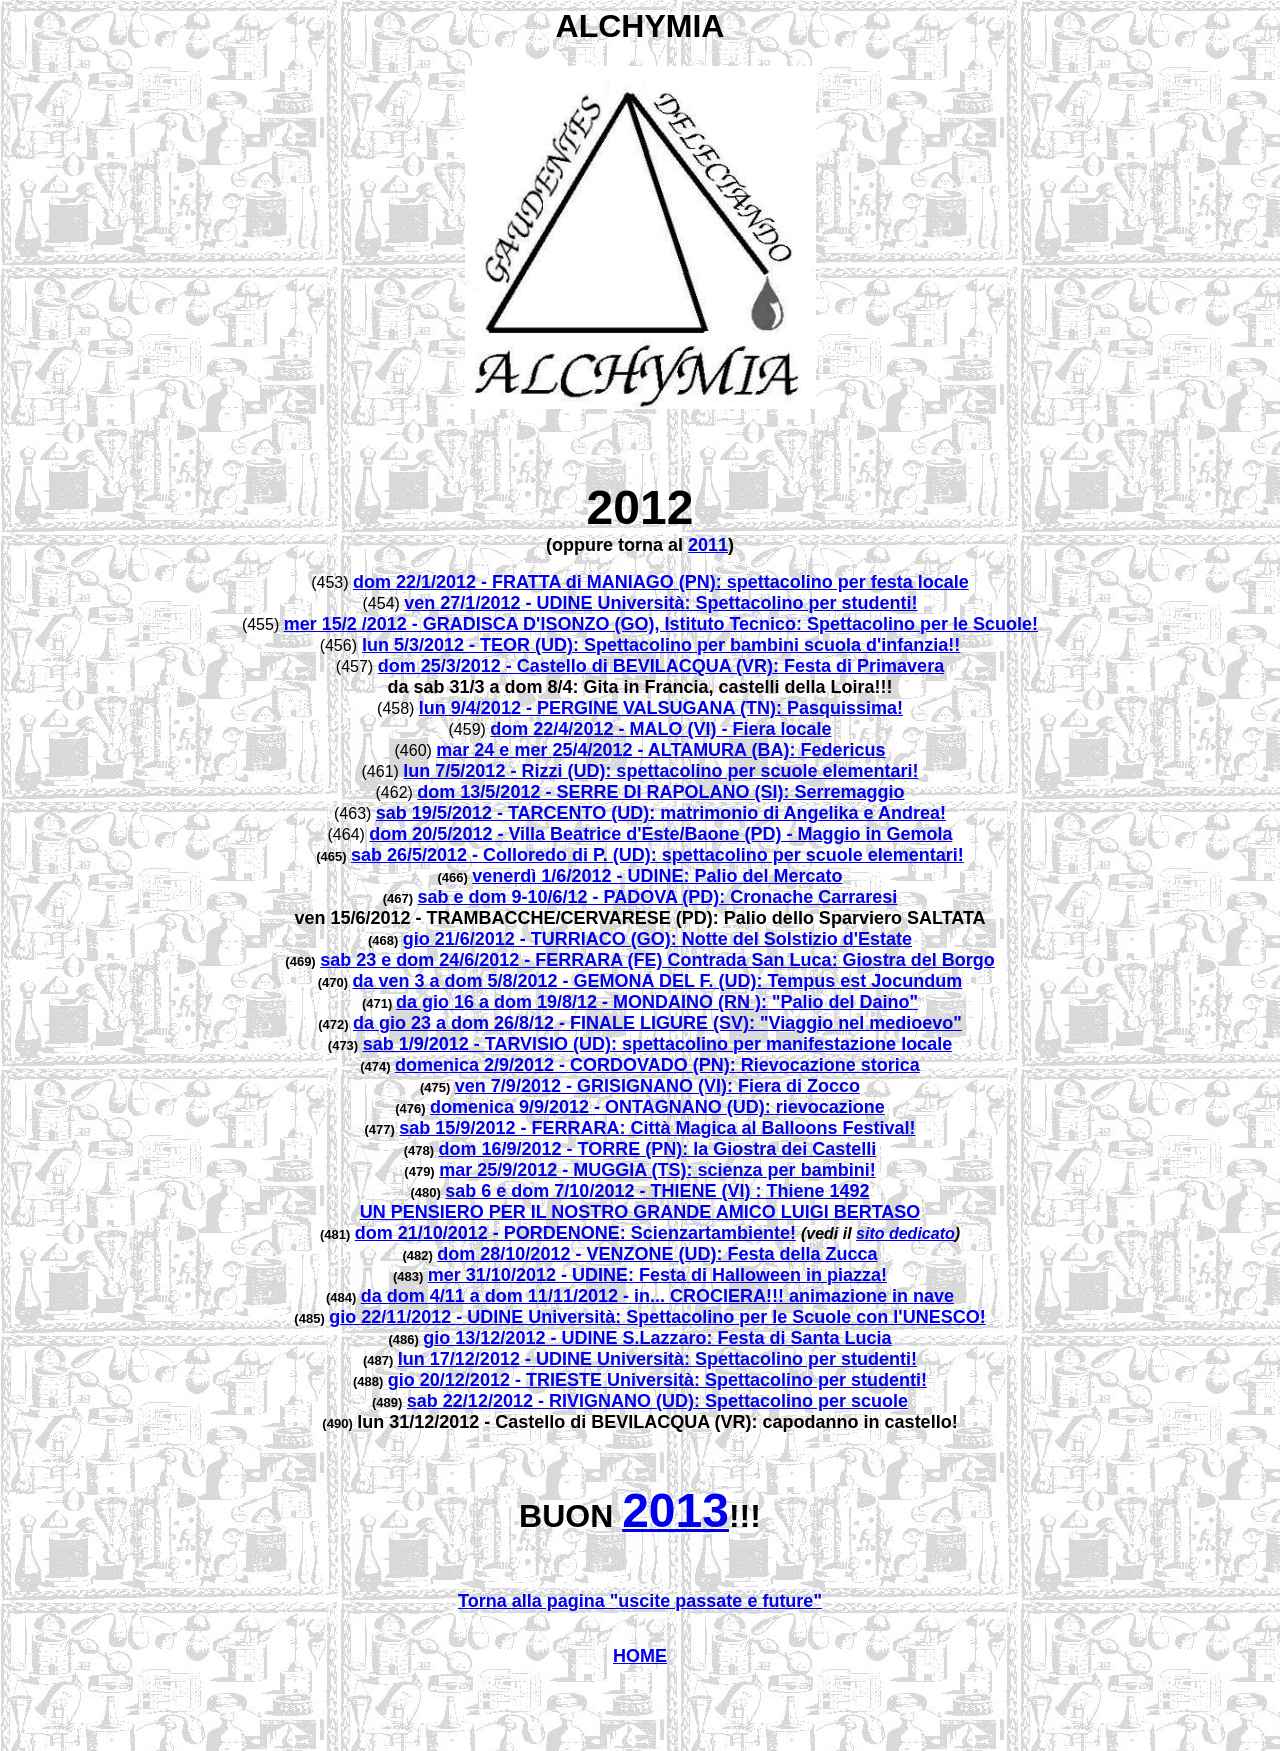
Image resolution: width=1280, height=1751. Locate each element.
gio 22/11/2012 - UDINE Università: (477, 1317)
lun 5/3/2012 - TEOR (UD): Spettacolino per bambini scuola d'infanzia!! (661, 645)
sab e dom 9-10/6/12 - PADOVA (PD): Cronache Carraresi (657, 897)
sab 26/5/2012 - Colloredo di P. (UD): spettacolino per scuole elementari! (657, 855)
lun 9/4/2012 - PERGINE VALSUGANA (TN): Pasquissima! (661, 708)
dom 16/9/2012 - (508, 1149)
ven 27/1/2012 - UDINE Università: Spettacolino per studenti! (660, 603)
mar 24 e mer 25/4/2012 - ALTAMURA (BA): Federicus (660, 750)
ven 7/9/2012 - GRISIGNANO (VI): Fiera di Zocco (657, 1086)
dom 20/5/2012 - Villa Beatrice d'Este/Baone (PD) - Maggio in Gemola (660, 834)
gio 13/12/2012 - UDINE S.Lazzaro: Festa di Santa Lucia (657, 1338)
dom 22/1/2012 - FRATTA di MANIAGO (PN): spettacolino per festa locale (661, 582)
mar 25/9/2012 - (506, 1170)
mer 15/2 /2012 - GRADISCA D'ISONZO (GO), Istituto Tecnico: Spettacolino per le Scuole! (661, 624)
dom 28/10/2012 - (511, 1254)
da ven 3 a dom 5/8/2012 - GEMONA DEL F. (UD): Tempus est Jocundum (658, 981)
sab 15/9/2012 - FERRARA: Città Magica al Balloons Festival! (657, 1128)
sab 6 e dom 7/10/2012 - (547, 1191)
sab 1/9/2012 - (424, 1044)
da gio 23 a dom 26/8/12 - (461, 1023)
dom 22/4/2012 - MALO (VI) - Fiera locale (660, 729)
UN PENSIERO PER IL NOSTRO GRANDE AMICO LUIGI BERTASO (640, 1212)
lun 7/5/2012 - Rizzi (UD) (504, 771)
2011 (708, 545)
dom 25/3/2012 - (447, 666)
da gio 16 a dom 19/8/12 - (504, 1002)
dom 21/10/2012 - (429, 1233)
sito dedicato (905, 1233)
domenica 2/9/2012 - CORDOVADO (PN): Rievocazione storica (657, 1065)
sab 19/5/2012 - (442, 813)
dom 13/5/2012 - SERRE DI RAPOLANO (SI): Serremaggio (660, 792)
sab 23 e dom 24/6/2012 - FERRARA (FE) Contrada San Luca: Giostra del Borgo (657, 960)
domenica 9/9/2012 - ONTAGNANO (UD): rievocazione (657, 1107)
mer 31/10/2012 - (500, 1275)
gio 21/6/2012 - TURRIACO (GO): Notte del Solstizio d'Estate (657, 939)
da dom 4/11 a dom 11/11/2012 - (497, 1296)
